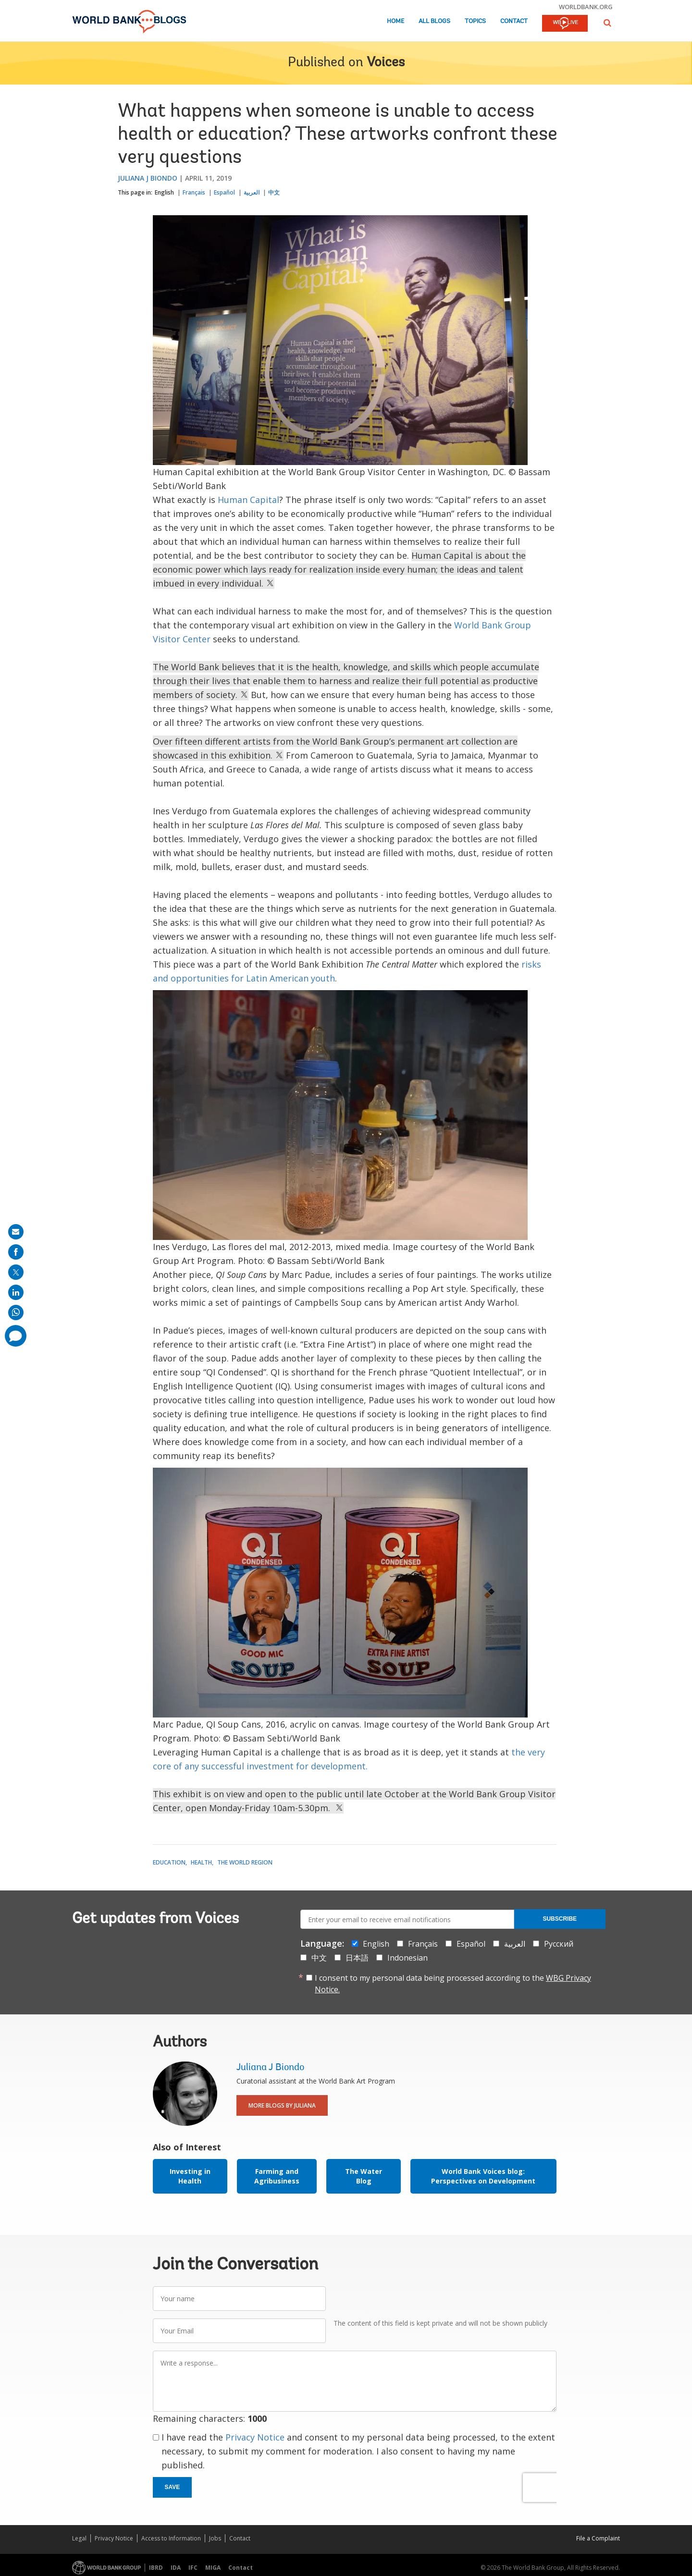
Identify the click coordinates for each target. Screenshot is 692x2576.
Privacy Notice (254, 2437)
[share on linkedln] (16, 1292)
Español (224, 192)
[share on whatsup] (16, 1312)
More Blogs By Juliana (282, 2105)
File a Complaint (598, 2538)
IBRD (156, 2568)
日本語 (357, 1957)
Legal (79, 2538)
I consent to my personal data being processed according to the (453, 1984)
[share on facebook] (16, 1252)
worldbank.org (586, 7)
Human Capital (248, 499)
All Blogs (434, 21)
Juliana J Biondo (147, 178)
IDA (176, 2568)
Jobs (215, 2538)
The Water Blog (363, 2176)
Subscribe (560, 1918)
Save (172, 2487)
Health (201, 1862)
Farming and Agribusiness (276, 2176)
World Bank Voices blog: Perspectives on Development (483, 2176)
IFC (193, 2568)
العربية (252, 192)
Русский (558, 1943)
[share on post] (16, 1272)
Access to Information (171, 2538)
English (164, 192)
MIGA (213, 2568)
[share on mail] (16, 1231)
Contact (514, 21)
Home (395, 21)
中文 (274, 192)
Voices (386, 63)
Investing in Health (190, 2176)
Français (194, 192)
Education (169, 1862)
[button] (607, 23)
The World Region (244, 1862)
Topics (475, 21)
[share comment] (15, 1336)
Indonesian (407, 1957)
